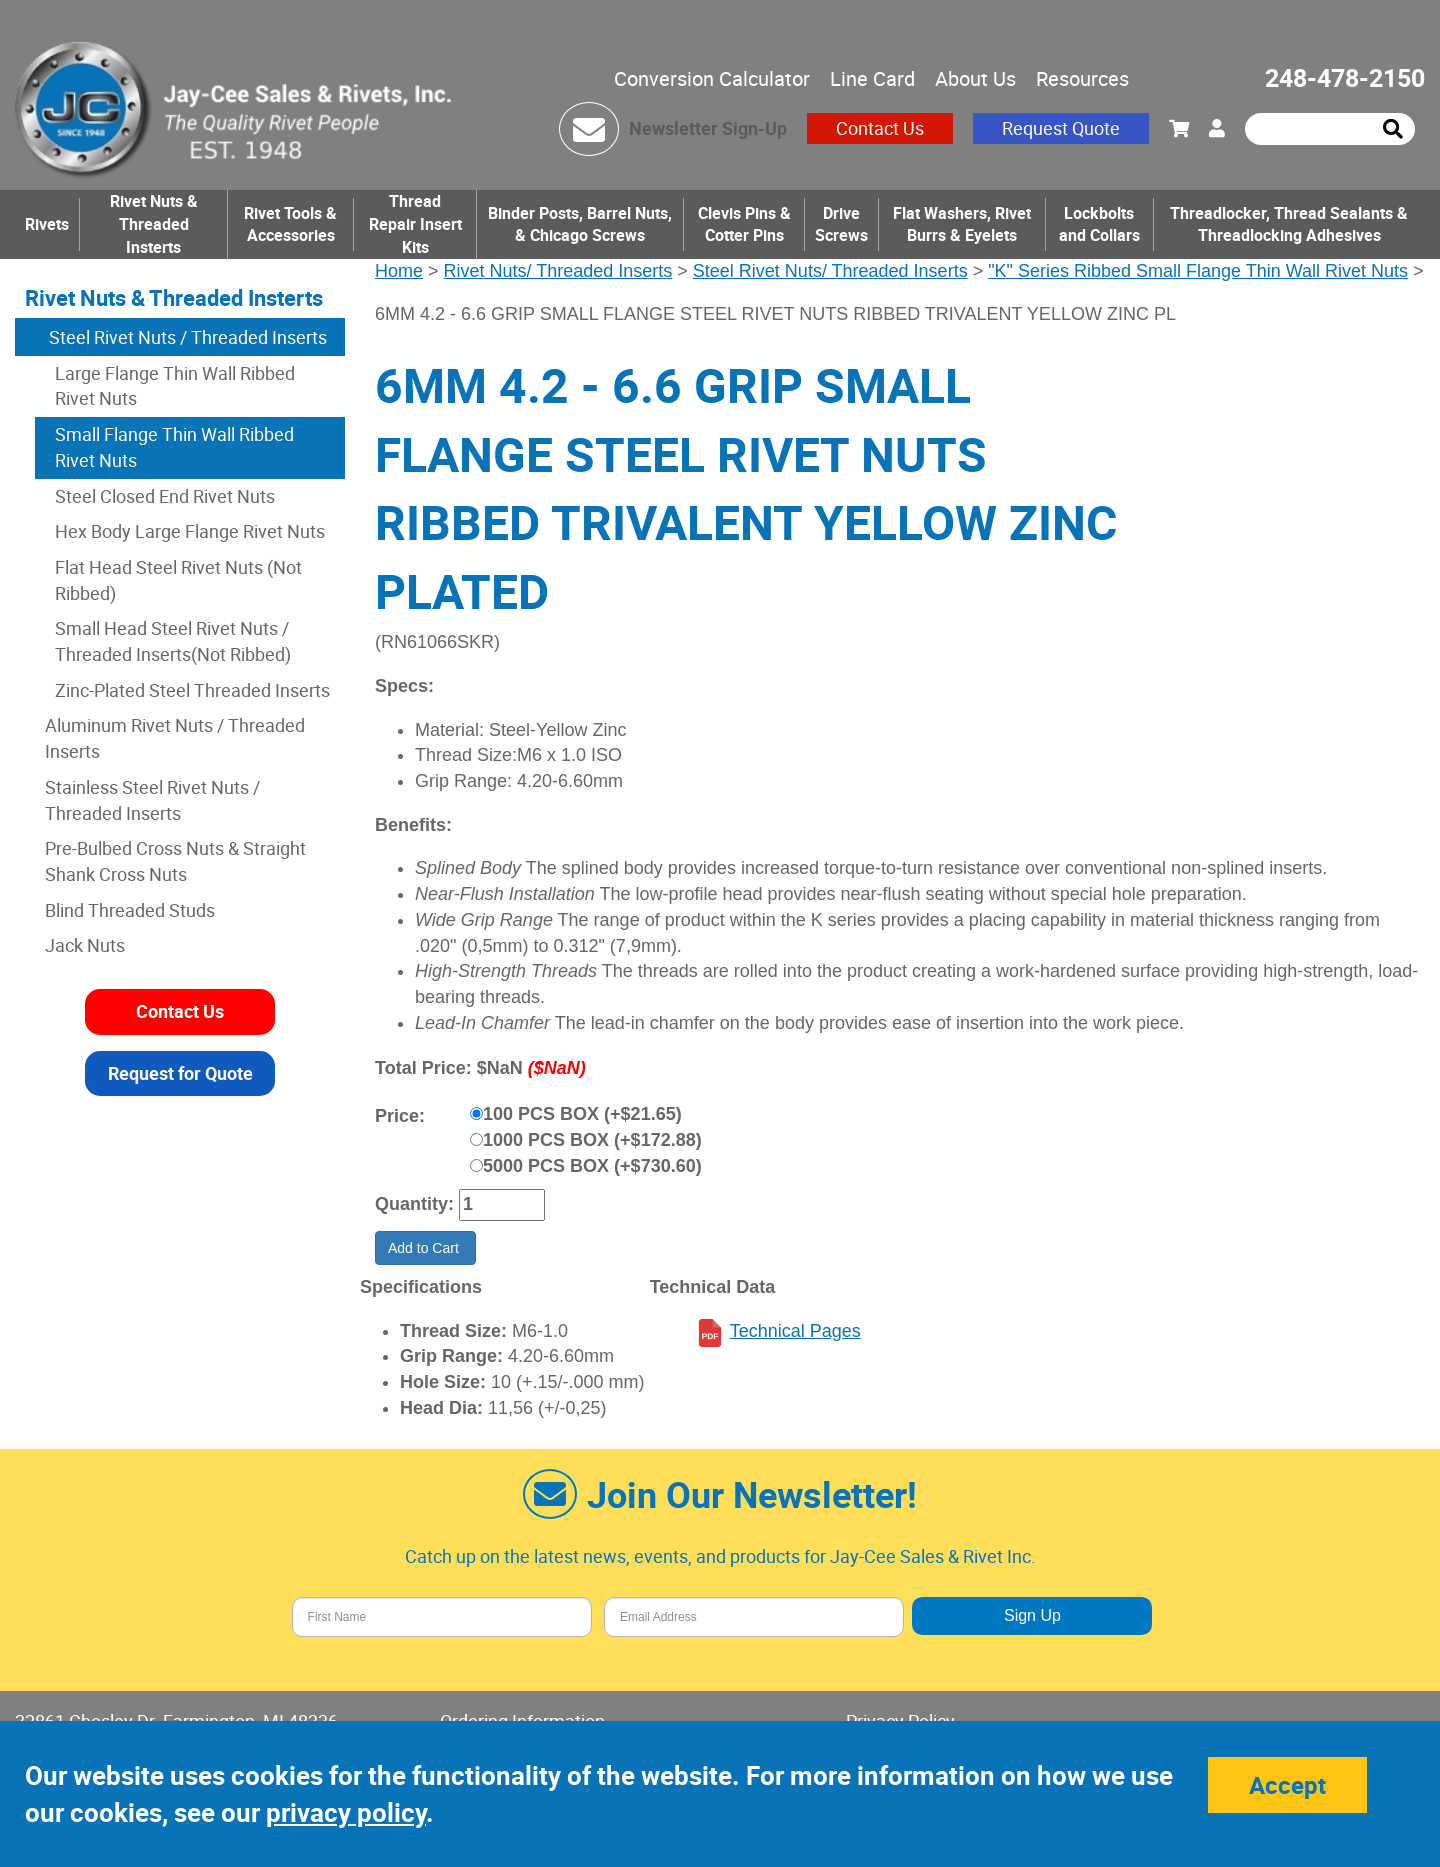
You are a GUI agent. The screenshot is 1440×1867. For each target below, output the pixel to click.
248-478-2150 (1345, 77)
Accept (1287, 1785)
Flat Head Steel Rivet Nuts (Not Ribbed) (178, 580)
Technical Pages (795, 1331)
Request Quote (1061, 128)
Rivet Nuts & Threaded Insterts (154, 224)
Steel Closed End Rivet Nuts (165, 496)
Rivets (47, 224)
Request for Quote (180, 1073)
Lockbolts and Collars (1099, 224)
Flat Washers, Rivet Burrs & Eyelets (962, 224)
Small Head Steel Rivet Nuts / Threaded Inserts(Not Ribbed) (173, 641)
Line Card (872, 78)
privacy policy (346, 1812)
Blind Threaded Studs (130, 910)
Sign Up (1032, 1615)
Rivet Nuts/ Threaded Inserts (558, 271)
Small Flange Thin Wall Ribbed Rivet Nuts (174, 447)
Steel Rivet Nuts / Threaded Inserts (186, 337)
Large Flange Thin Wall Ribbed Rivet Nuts (175, 386)
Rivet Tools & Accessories (290, 224)
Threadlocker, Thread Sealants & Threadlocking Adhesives (1289, 224)
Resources (1082, 78)
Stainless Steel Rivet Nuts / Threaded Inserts (152, 800)
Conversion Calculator (712, 78)
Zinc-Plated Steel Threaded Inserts (192, 690)
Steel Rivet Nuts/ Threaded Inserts (830, 271)
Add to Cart (425, 1248)
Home (399, 271)
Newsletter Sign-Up (708, 128)
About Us (975, 78)
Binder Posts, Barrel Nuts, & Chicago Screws (580, 224)
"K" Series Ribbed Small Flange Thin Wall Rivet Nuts (1198, 271)
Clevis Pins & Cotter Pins (744, 224)
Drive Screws (841, 224)
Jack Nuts (85, 945)
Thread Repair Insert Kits (415, 224)
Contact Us (880, 128)
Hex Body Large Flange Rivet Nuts (190, 531)
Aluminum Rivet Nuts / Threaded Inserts (175, 738)
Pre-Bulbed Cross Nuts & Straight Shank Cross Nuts (175, 861)
